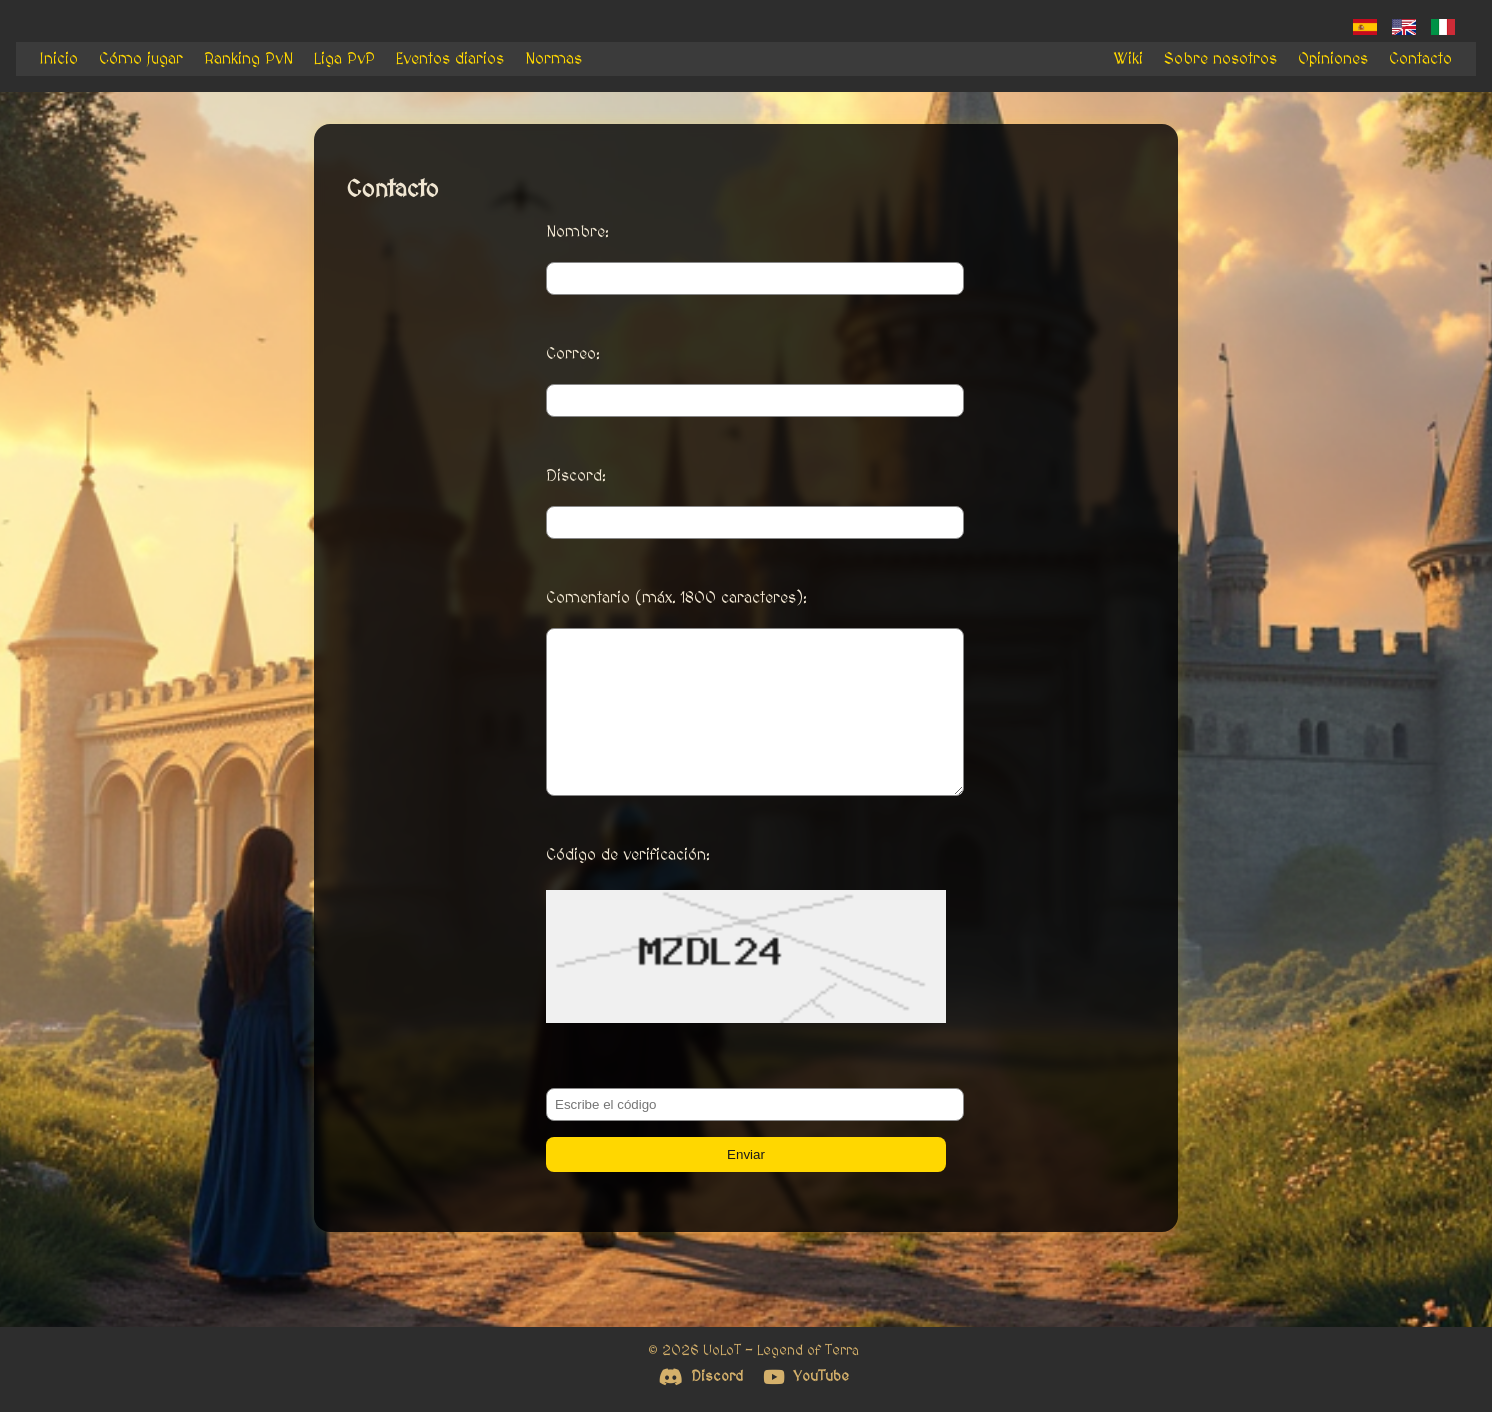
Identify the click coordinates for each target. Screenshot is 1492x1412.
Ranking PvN (248, 59)
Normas (553, 59)
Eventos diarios (450, 59)
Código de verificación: (628, 885)
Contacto (1420, 59)
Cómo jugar (141, 59)
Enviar (746, 1184)
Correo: (573, 354)
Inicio (59, 59)
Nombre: (577, 232)
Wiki (1128, 59)
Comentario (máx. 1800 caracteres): (676, 598)
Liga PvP (344, 59)
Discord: (576, 476)
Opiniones (1333, 59)
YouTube (806, 1376)
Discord (701, 1376)
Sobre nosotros (1220, 59)
